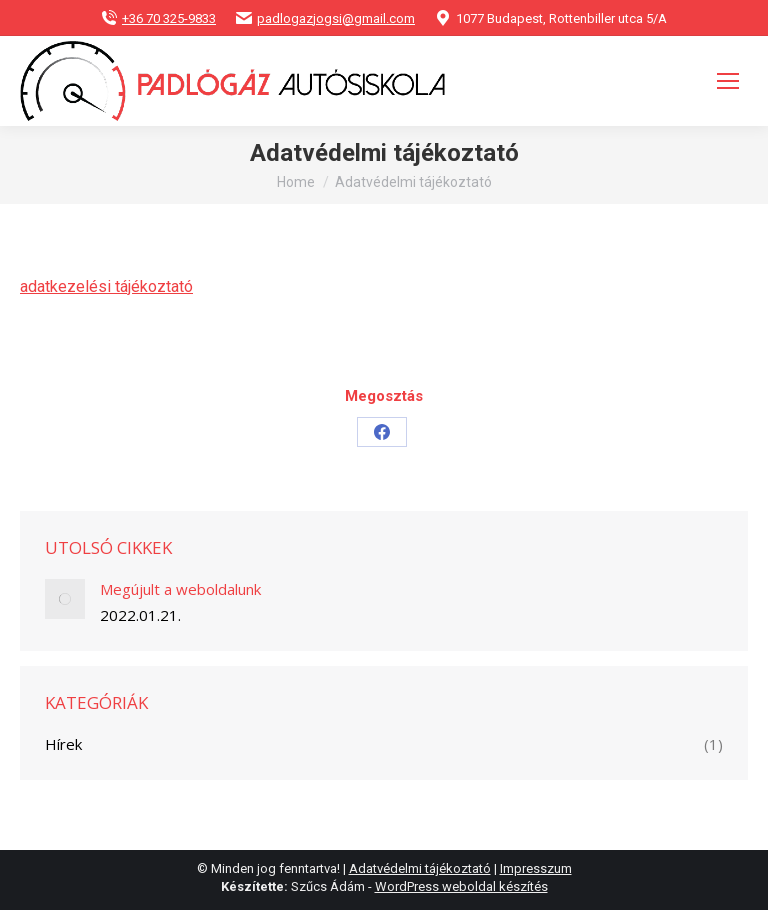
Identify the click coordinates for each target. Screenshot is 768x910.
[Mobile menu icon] (728, 81)
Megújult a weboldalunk (180, 589)
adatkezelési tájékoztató (106, 286)
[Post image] (65, 599)
